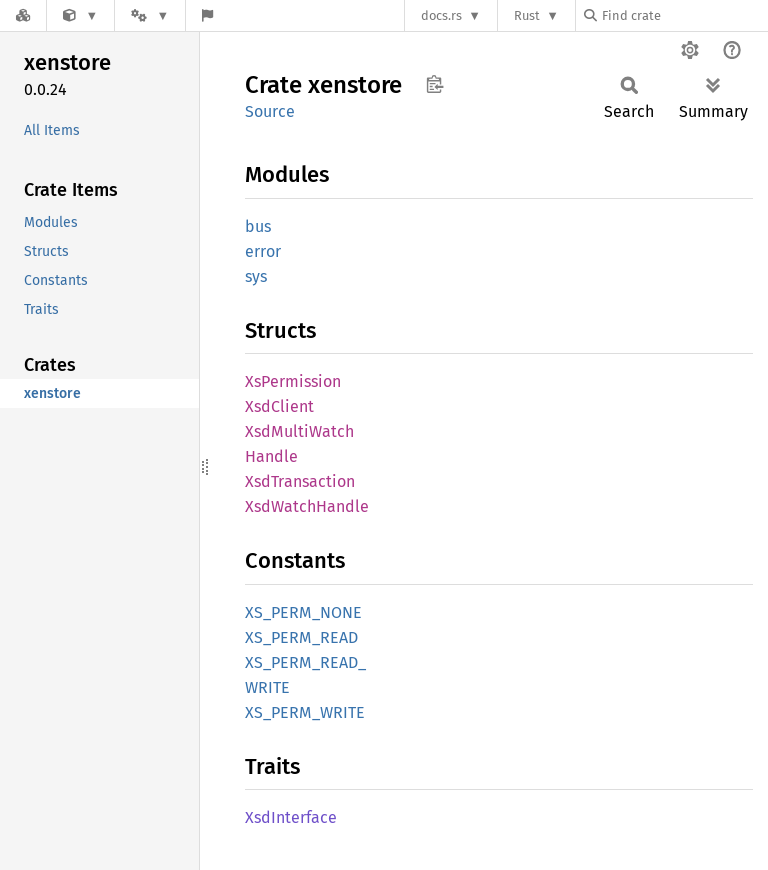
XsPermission (293, 381)
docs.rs (441, 15)
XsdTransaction (300, 481)
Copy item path (434, 84)
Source (270, 111)
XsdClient (279, 406)
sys (256, 276)
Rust (527, 15)
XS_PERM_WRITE (305, 712)
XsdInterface (291, 817)
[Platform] (150, 15)
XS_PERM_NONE (303, 612)
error (263, 251)
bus (258, 226)
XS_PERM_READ (301, 637)
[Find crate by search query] (684, 15)
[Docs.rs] (23, 15)
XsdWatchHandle (307, 506)
